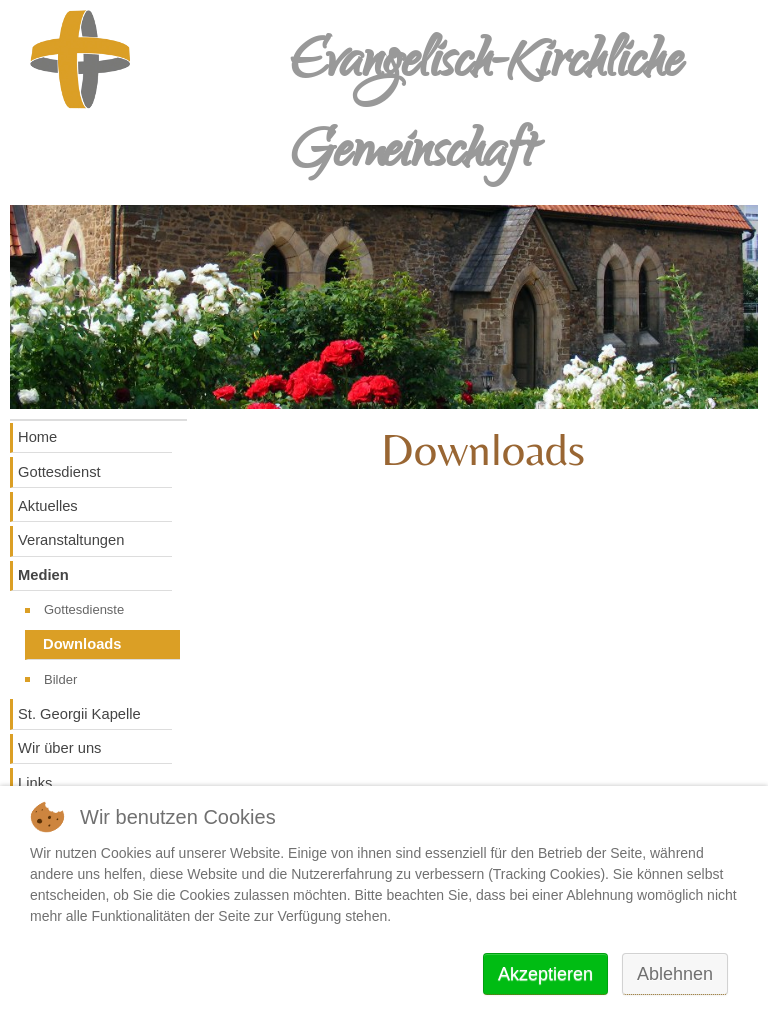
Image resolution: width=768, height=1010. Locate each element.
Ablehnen (675, 974)
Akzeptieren (545, 974)
